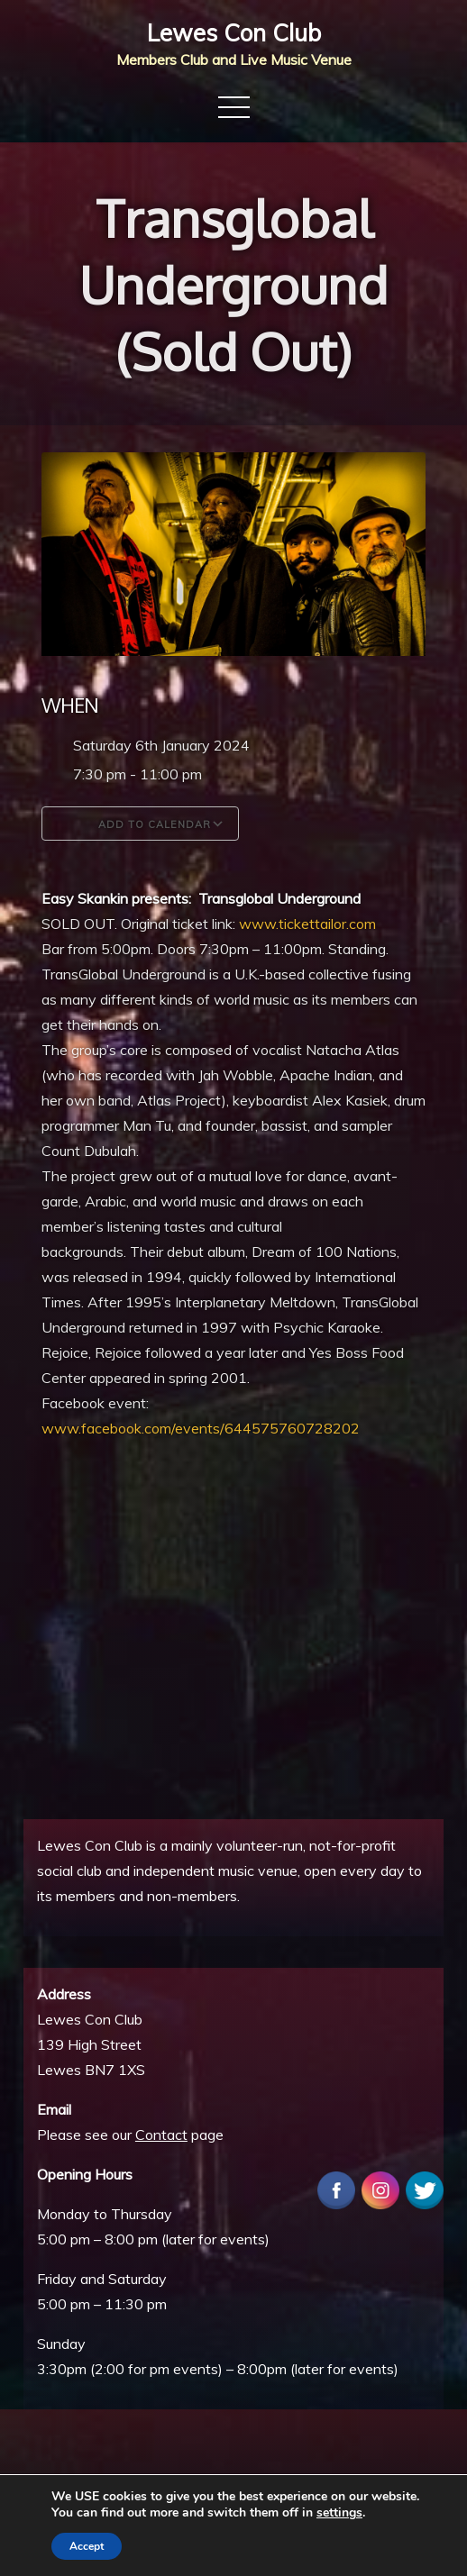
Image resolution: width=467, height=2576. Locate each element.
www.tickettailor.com (307, 924)
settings (339, 2513)
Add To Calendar (140, 823)
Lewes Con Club (234, 33)
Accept (86, 2546)
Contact (161, 2134)
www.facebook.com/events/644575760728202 (200, 1428)
